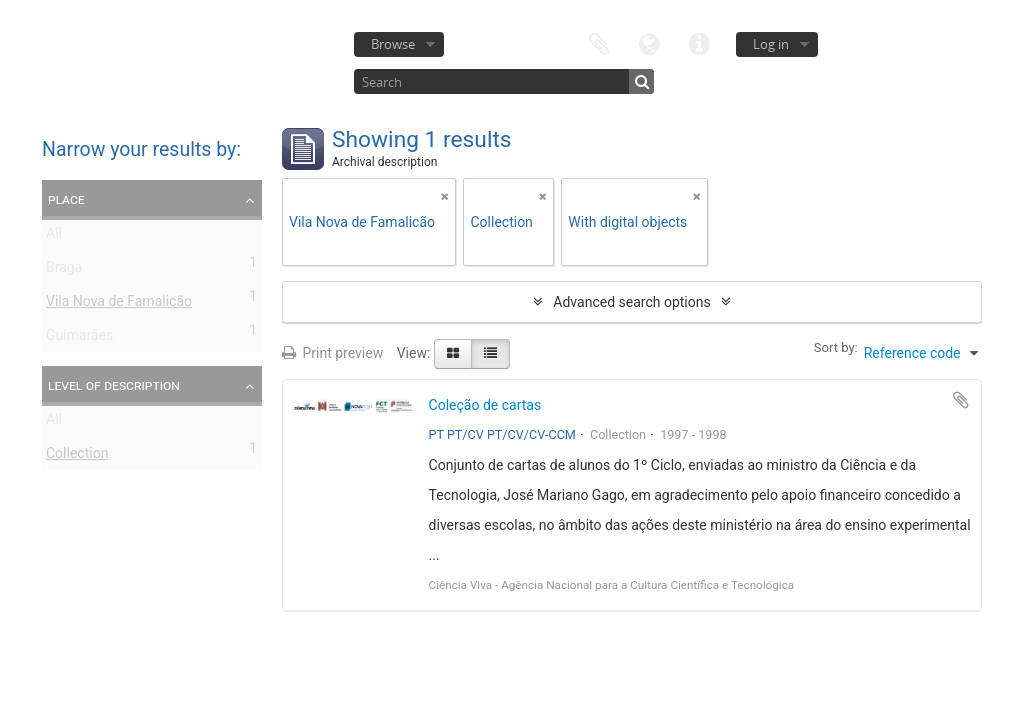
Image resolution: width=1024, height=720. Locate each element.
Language (649, 42)
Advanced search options (631, 302)
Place (66, 199)
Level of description (114, 385)
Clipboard (599, 42)
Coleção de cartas (485, 405)
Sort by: (836, 347)
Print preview (332, 353)
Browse (393, 44)
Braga (64, 271)
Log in (771, 44)
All (54, 237)
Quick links (699, 42)
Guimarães (79, 339)
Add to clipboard (961, 400)
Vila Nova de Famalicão (119, 305)
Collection (77, 457)
